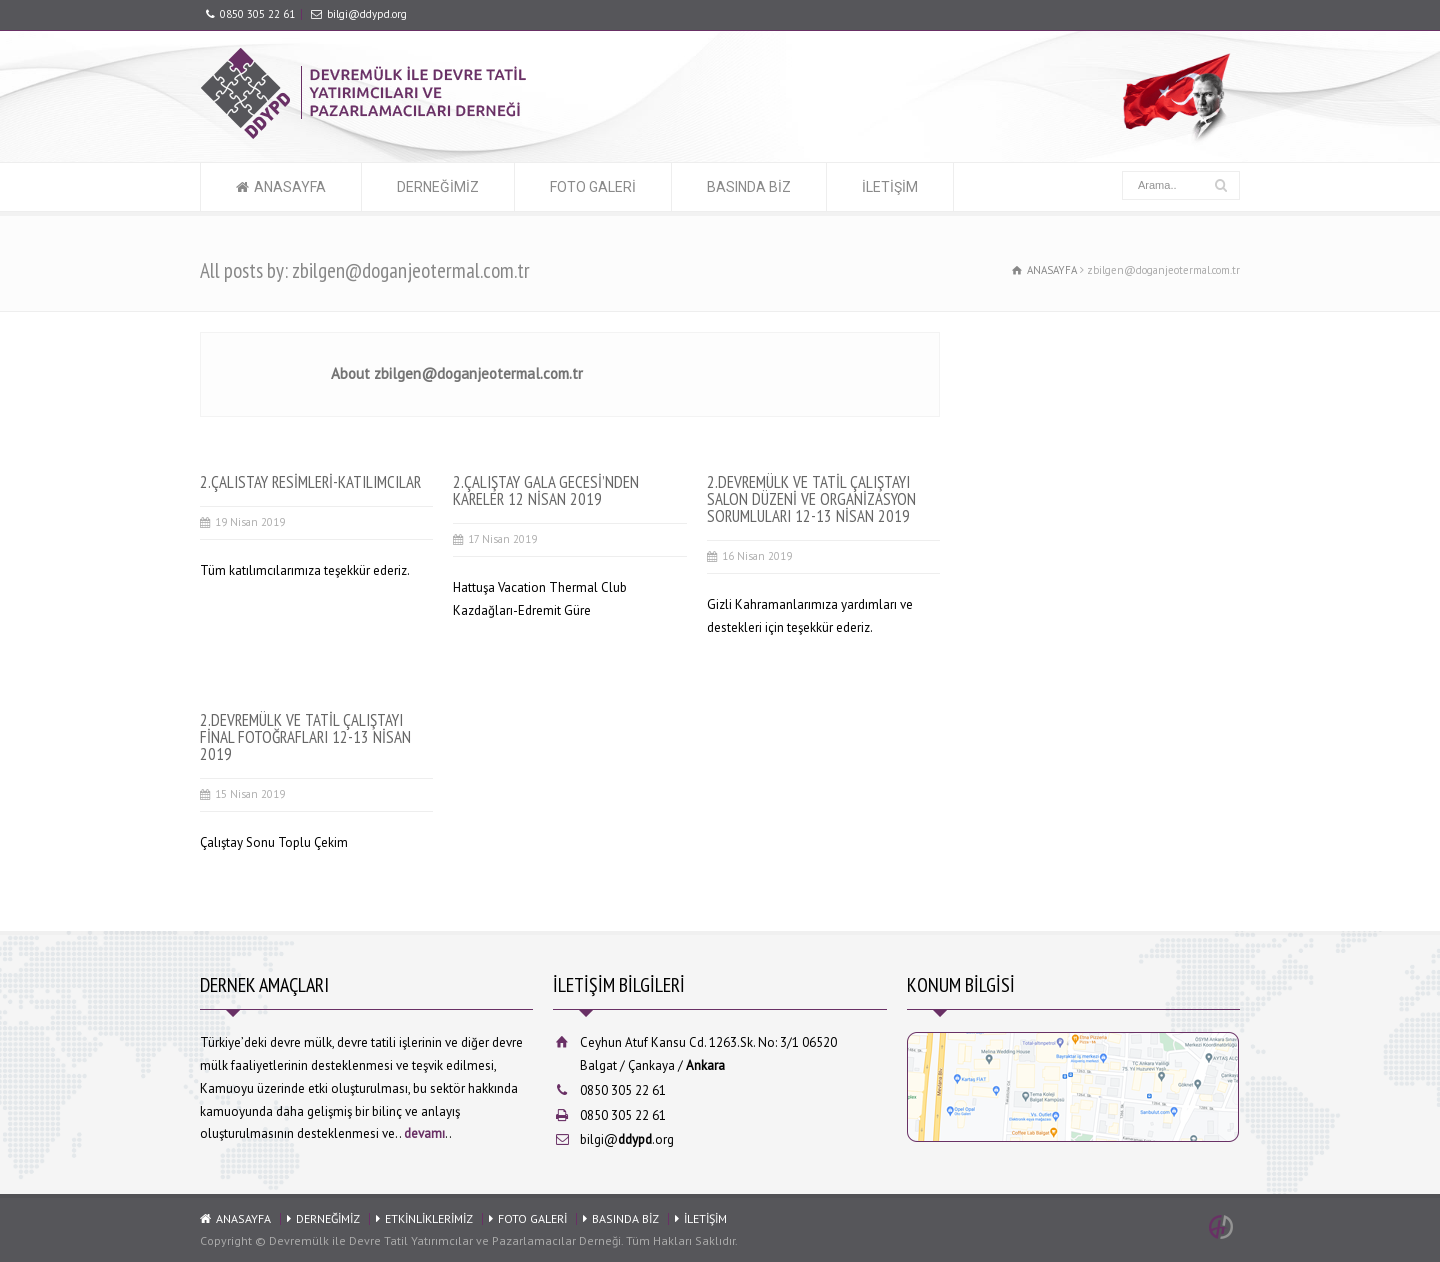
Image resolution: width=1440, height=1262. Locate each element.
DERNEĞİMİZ (438, 187)
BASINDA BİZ (749, 187)
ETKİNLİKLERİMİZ (429, 1218)
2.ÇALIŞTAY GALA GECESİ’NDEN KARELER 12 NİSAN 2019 (546, 490)
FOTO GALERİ (593, 187)
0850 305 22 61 (257, 14)
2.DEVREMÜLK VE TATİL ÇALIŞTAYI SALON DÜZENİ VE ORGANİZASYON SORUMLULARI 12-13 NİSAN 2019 (811, 499)
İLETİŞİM (890, 187)
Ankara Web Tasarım (1224, 1227)
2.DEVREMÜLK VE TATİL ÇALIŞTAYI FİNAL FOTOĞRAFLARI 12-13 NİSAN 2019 (305, 737)
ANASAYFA (290, 187)
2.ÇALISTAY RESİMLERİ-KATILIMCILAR (310, 482)
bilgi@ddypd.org (367, 14)
